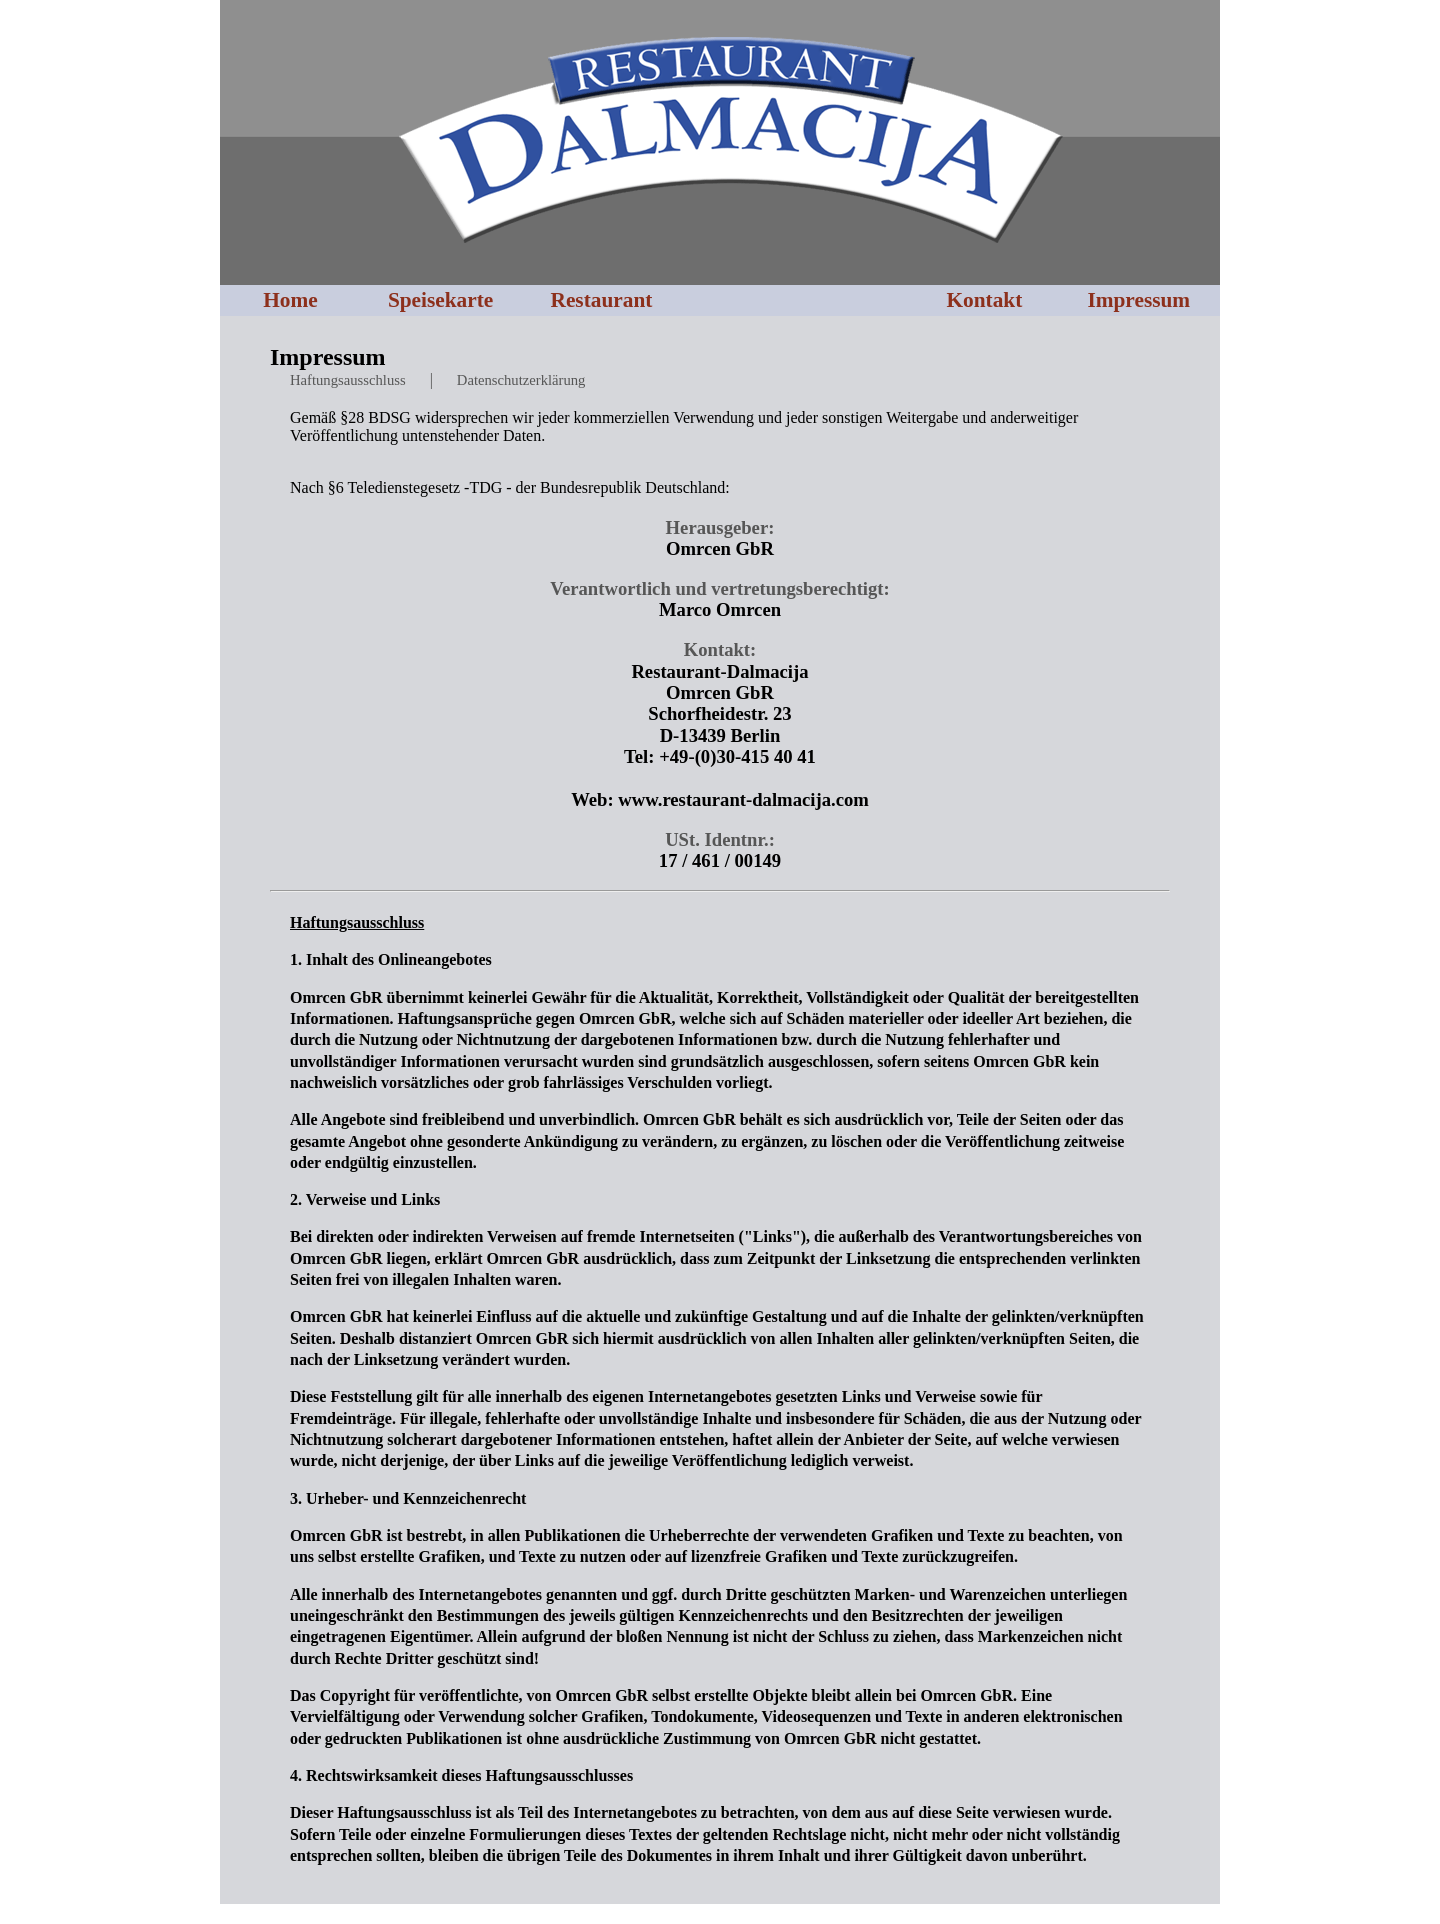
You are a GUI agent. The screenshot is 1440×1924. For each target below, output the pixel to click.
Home (290, 300)
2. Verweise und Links (365, 1199)
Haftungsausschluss (348, 380)
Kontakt (984, 300)
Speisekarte (440, 300)
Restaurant (601, 300)
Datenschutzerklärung (521, 380)
